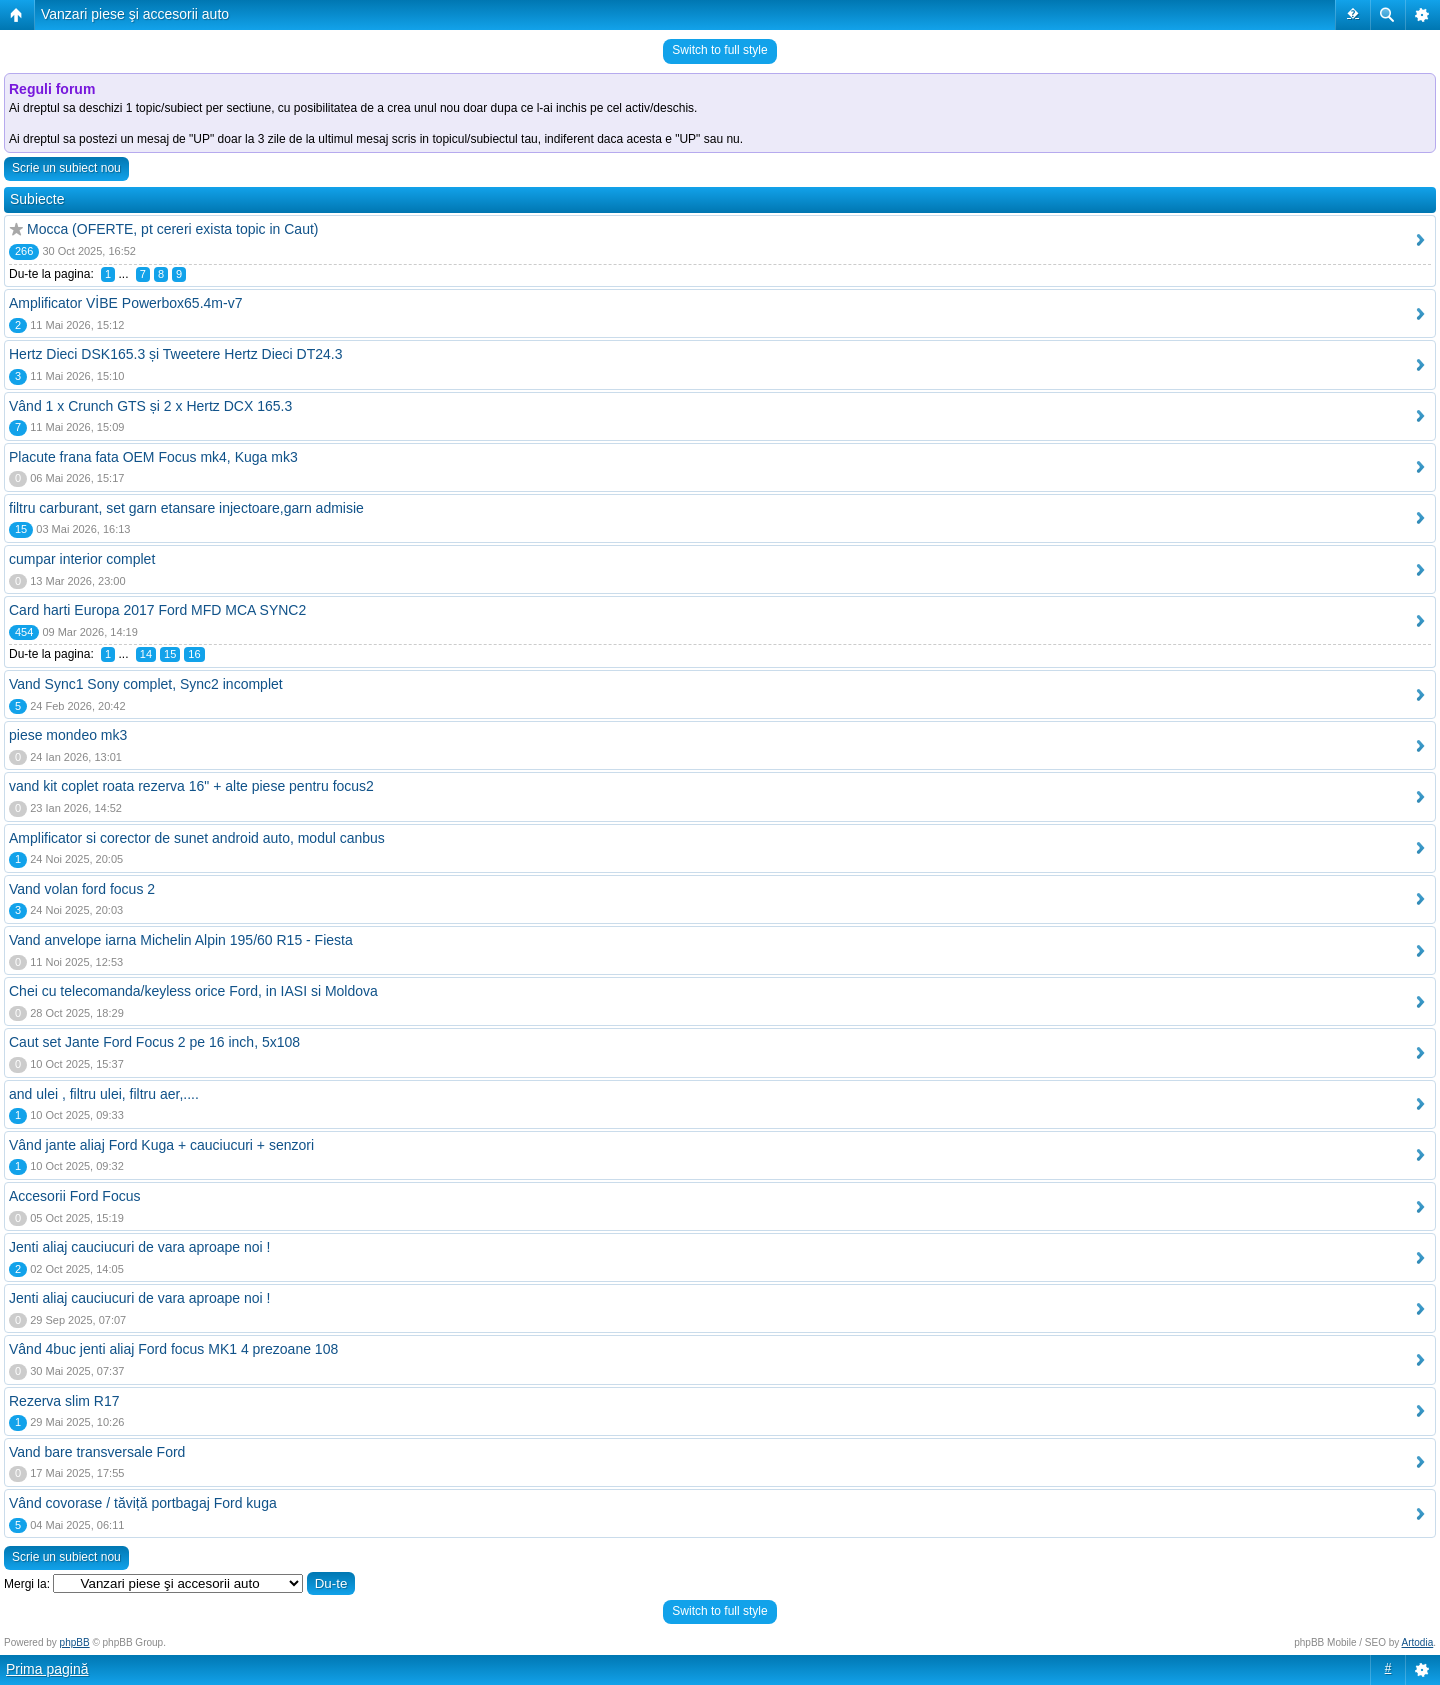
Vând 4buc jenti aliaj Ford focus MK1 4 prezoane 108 (173, 1349)
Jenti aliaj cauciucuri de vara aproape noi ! (140, 1247)
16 (194, 654)
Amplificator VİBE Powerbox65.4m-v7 (125, 303)
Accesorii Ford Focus (74, 1196)
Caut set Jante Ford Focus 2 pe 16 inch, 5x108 (154, 1042)
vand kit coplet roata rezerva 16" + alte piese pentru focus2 (191, 786)
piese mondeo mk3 (68, 735)
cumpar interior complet (82, 559)
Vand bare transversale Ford (97, 1452)
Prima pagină (47, 1669)
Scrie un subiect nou (66, 168)
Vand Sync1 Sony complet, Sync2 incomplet (146, 684)
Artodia (1418, 1642)
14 (146, 654)
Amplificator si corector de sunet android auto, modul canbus (197, 838)
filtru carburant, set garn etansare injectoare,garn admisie (186, 508)
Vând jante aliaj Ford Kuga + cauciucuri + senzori (161, 1145)
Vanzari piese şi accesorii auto (135, 14)
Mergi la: (27, 1584)
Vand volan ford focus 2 (82, 889)
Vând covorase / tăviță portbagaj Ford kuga (143, 1503)
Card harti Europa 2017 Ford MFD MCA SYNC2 (157, 610)
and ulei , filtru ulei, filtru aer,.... (104, 1094)
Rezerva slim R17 (64, 1401)
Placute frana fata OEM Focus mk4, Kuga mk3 (153, 457)
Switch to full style (719, 50)
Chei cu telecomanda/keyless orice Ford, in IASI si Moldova (193, 991)
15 (170, 654)
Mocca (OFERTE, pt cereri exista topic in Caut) (173, 229)
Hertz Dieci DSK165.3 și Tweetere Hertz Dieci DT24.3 (176, 354)
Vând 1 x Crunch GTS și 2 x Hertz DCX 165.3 (150, 406)
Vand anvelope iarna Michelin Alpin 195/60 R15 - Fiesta (181, 940)
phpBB (75, 1642)
